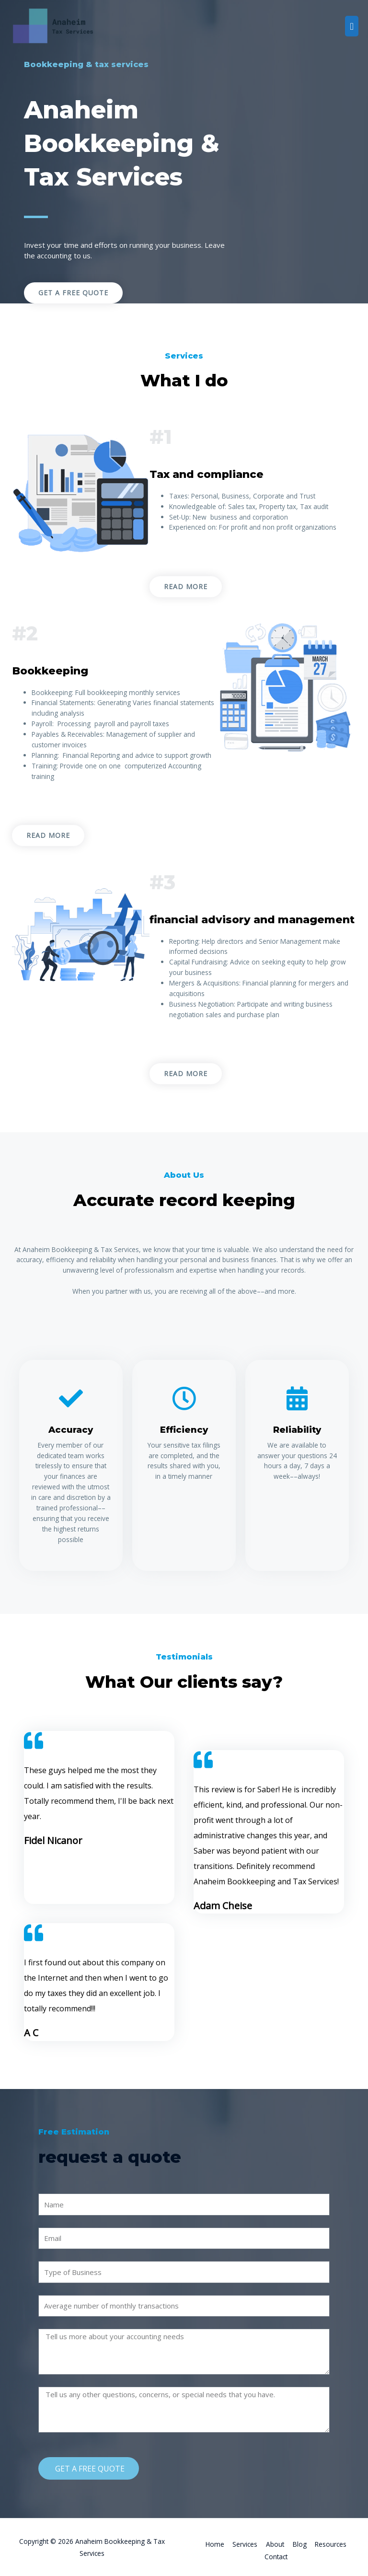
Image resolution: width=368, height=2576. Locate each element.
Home (215, 2544)
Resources (330, 2544)
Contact (276, 2556)
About (275, 2544)
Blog (300, 2544)
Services (244, 2544)
